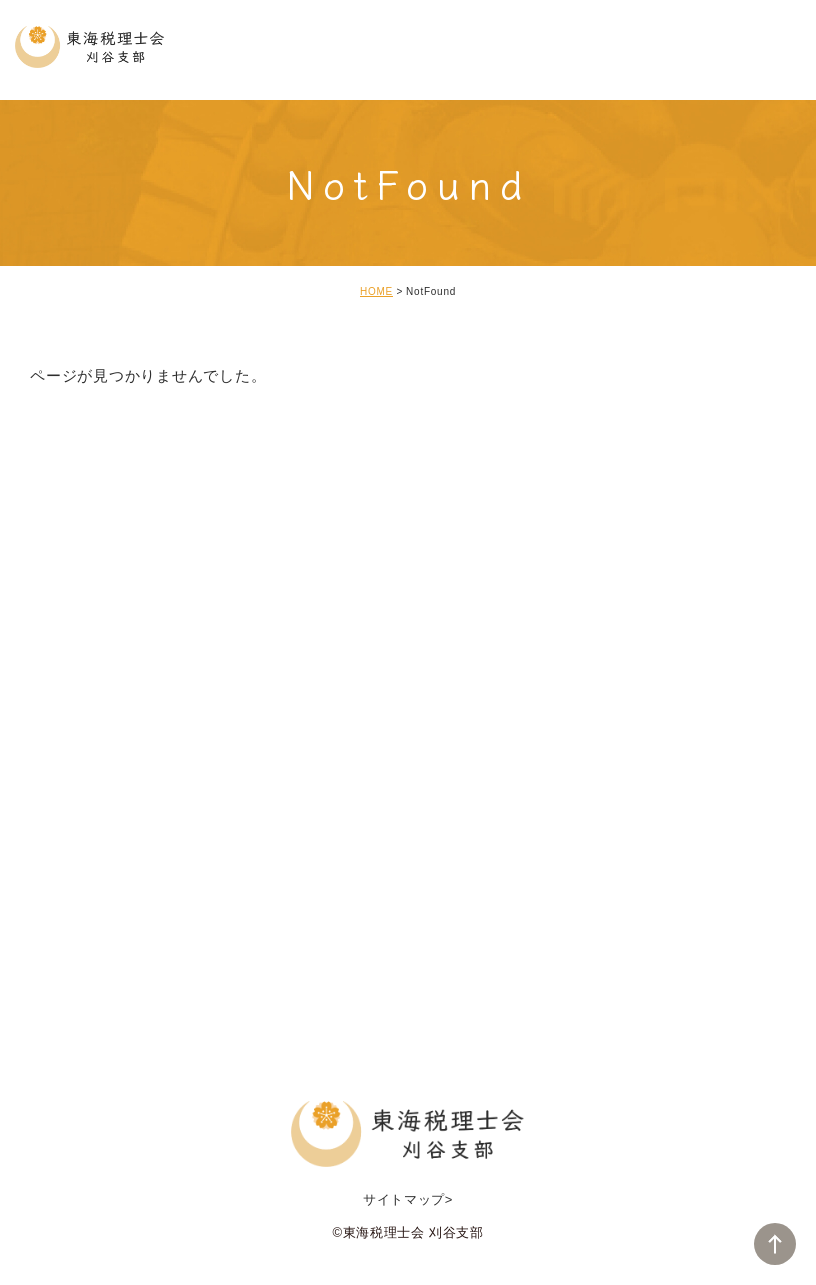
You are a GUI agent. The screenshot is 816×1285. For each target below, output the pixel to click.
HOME (376, 291)
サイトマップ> (408, 1199)
